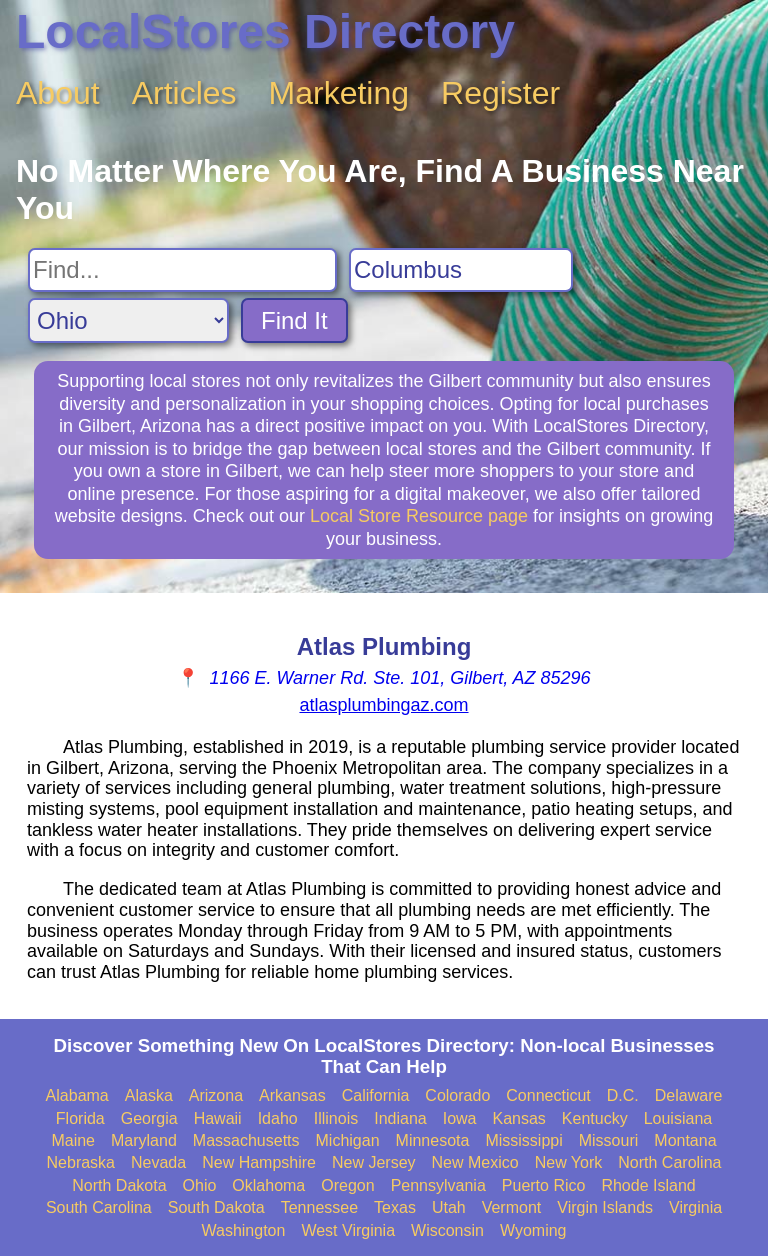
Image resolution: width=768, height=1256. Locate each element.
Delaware (689, 1095)
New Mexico (475, 1162)
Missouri (609, 1140)
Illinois (336, 1118)
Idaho (278, 1118)
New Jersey (374, 1162)
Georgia (149, 1118)
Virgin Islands (605, 1207)
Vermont (512, 1207)
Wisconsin (447, 1230)
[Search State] (128, 320)
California (376, 1095)
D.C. (623, 1095)
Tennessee (319, 1207)
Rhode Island (648, 1185)
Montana (685, 1140)
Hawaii (218, 1118)
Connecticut (548, 1095)
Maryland (144, 1140)
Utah (449, 1207)
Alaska (149, 1095)
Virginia (695, 1207)
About (58, 93)
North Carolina (669, 1162)
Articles (184, 93)
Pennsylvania (438, 1185)
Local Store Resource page (419, 516)
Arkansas (292, 1095)
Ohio (200, 1185)
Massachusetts (246, 1140)
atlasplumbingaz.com (383, 705)
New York (569, 1162)
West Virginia (348, 1230)
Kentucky (595, 1118)
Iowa (460, 1118)
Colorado (457, 1095)
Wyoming (533, 1230)
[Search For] (182, 270)
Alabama (77, 1095)
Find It (294, 320)
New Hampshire (259, 1162)
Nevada (158, 1162)
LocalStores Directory (265, 31)
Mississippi (523, 1140)
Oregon (347, 1185)
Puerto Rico (544, 1185)
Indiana (400, 1118)
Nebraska (81, 1162)
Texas (395, 1207)
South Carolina (99, 1207)
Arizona (216, 1095)
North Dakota (119, 1185)
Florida (80, 1118)
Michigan (348, 1140)
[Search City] (461, 270)
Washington (243, 1230)
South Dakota (216, 1207)
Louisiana (678, 1118)
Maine (73, 1140)
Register (500, 93)
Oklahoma (268, 1185)
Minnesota (433, 1140)
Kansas (518, 1118)
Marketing (339, 93)
